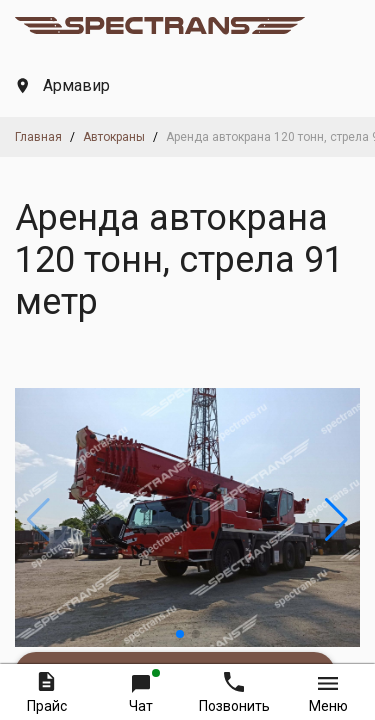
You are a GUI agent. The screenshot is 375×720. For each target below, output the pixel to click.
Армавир (63, 85)
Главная (38, 137)
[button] (180, 634)
